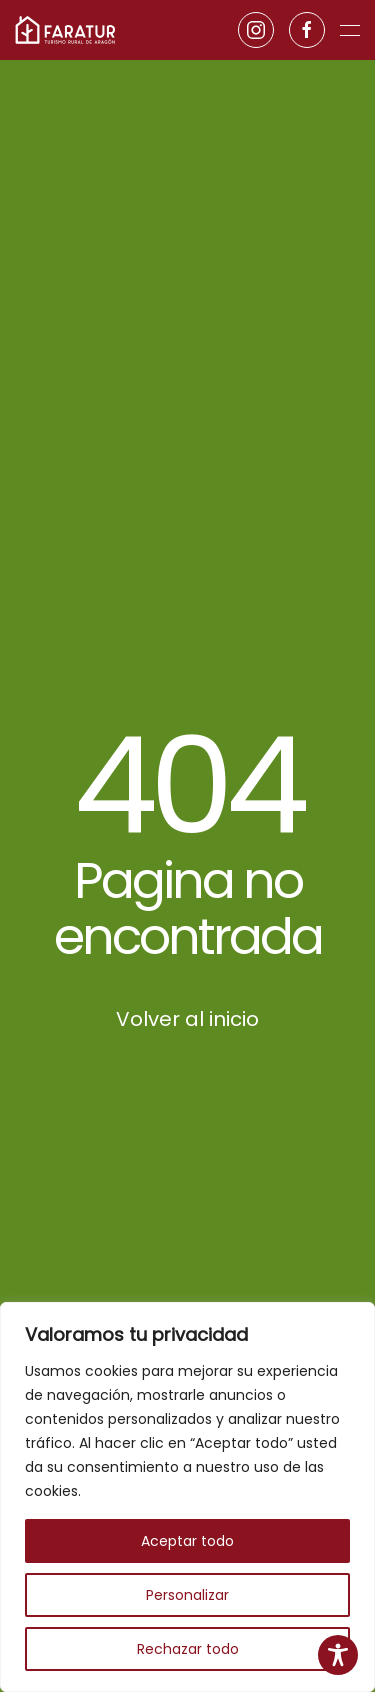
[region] (187, 1497)
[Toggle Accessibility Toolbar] (338, 1655)
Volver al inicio (187, 1019)
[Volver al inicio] (65, 30)
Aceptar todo (187, 1541)
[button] (350, 30)
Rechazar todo (188, 1649)
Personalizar (187, 1595)
